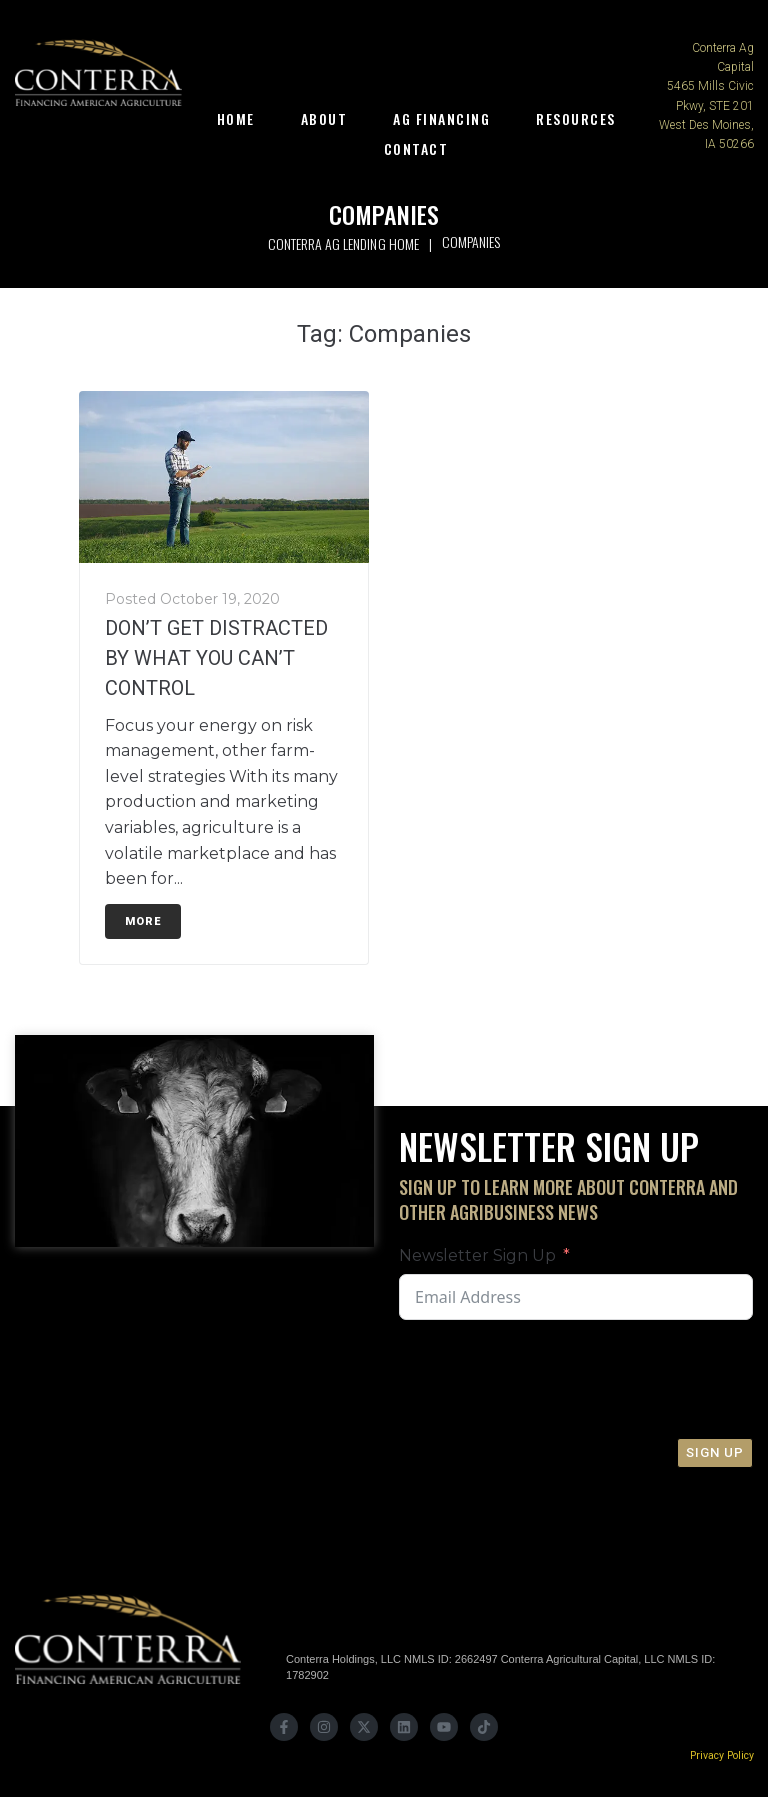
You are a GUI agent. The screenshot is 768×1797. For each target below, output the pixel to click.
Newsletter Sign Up (477, 1255)
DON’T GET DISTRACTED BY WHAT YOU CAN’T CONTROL (216, 658)
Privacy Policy (722, 1755)
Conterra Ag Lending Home (343, 243)
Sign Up (715, 1452)
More (143, 921)
